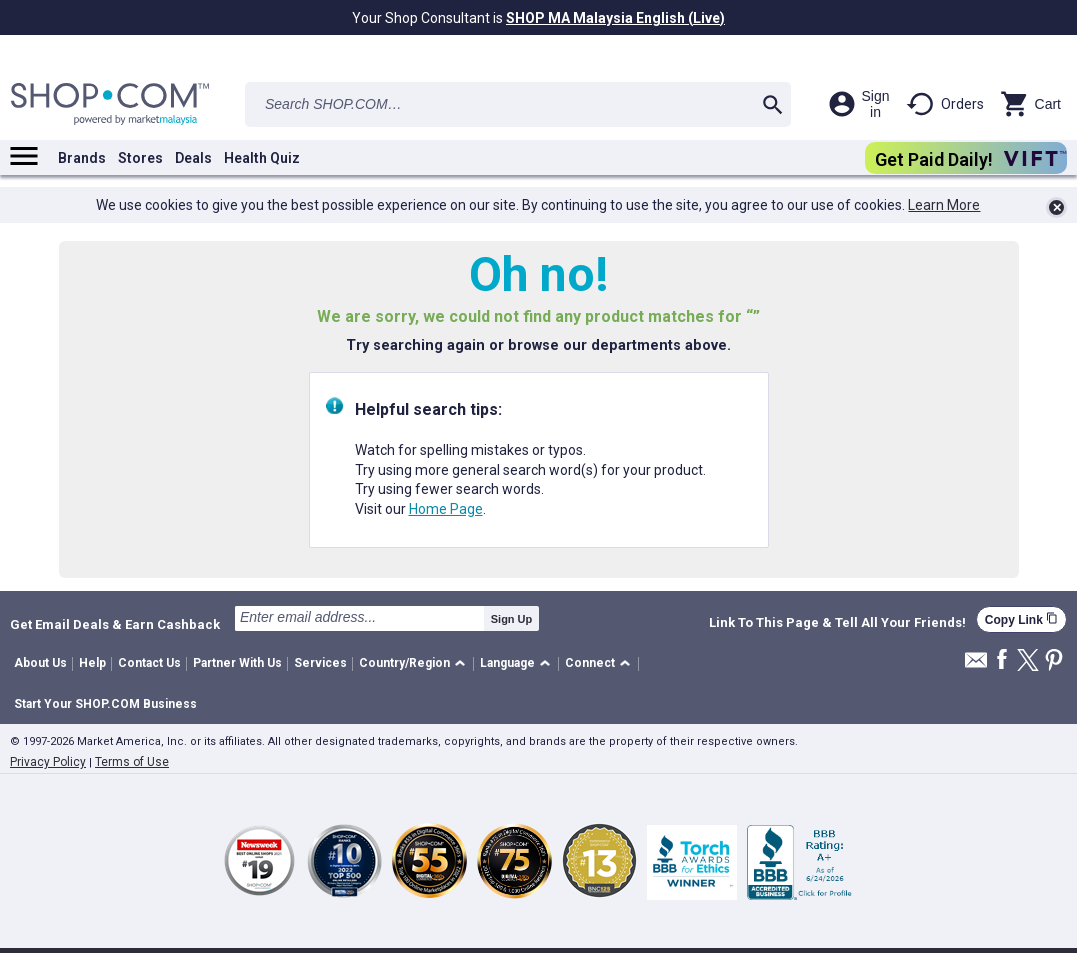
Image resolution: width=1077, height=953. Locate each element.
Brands (82, 158)
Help (92, 663)
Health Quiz (262, 158)
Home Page (446, 509)
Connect (590, 663)
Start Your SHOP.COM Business (105, 704)
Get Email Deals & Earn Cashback (115, 624)
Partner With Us (237, 663)
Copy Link (1021, 619)
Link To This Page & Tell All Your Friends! (837, 623)
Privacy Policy (48, 762)
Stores (140, 158)
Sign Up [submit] (512, 619)
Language (507, 663)
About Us (40, 663)
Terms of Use (132, 762)
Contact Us (149, 663)
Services (320, 663)
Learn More (944, 205)
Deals (193, 158)
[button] (415, 664)
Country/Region (404, 663)
